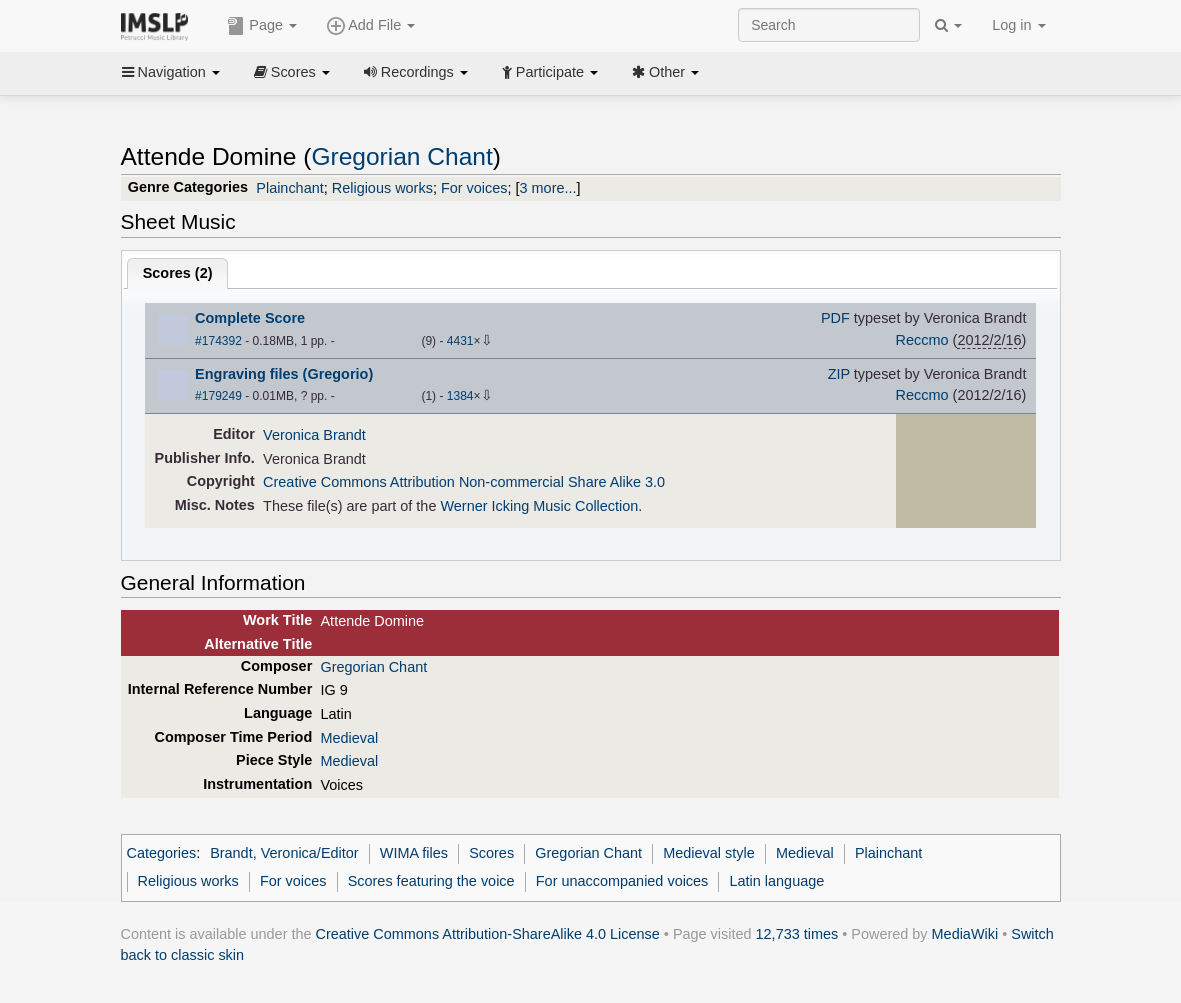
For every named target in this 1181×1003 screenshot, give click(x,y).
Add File (371, 26)
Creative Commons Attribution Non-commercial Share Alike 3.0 (464, 482)
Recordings (416, 72)
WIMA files (414, 853)
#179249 (218, 396)
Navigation (171, 72)
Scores (292, 72)
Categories (162, 853)
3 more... (548, 188)
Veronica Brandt (314, 435)
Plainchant (289, 188)
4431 (460, 341)
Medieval (349, 738)
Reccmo (922, 340)
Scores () (178, 273)
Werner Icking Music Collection (539, 506)
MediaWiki (965, 934)
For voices (474, 188)
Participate (550, 72)
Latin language (777, 881)
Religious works (382, 188)
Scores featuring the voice (431, 881)
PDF (835, 318)
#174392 (218, 341)
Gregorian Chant (401, 156)
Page (262, 26)
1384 (460, 396)
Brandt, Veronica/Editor (284, 853)
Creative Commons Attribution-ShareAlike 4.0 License (488, 934)
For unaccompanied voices (622, 881)
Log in (1018, 25)
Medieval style (708, 853)
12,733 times (797, 934)
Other (665, 72)
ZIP (839, 374)
